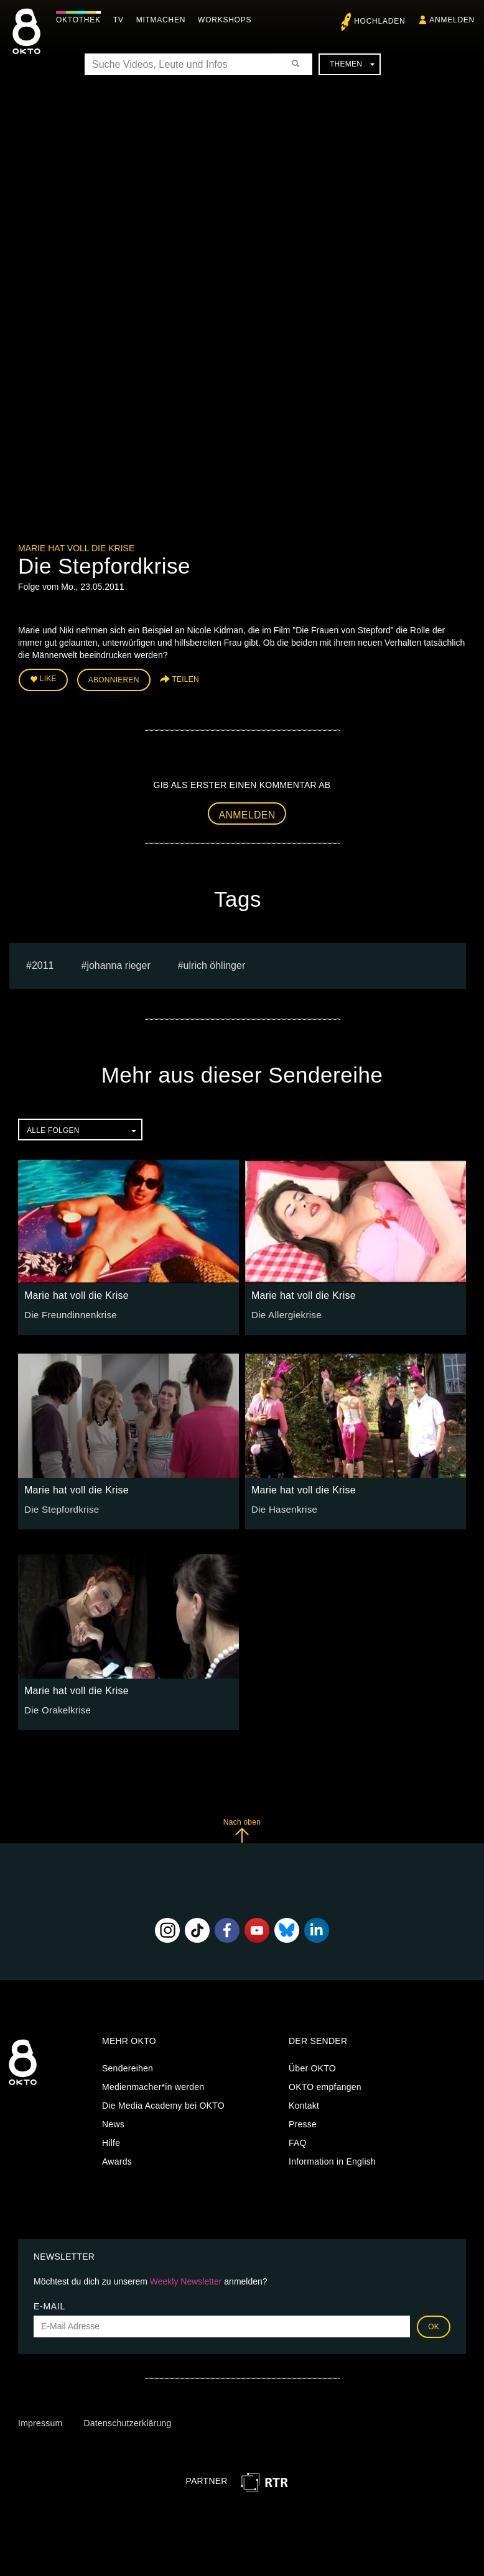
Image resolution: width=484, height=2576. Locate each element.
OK (433, 2323)
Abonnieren (113, 678)
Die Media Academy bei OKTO (163, 2103)
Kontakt (304, 2103)
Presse (303, 2122)
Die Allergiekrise (284, 1311)
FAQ (298, 2140)
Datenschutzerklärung (127, 2421)
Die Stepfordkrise (59, 1506)
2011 (43, 962)
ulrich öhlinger (215, 962)
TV (121, 20)
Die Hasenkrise (281, 1506)
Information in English (332, 2159)
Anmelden (247, 812)
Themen (352, 64)
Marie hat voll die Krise (76, 548)
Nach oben (242, 1827)
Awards (117, 2159)
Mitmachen (163, 20)
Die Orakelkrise (55, 1707)
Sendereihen (127, 2066)
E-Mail (49, 2303)
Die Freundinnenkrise (67, 1311)
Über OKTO (312, 2066)
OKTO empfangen (325, 2084)
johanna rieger (118, 962)
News (113, 2122)
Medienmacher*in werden (153, 2084)
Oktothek (81, 20)
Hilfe (111, 2140)
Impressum (40, 2421)
